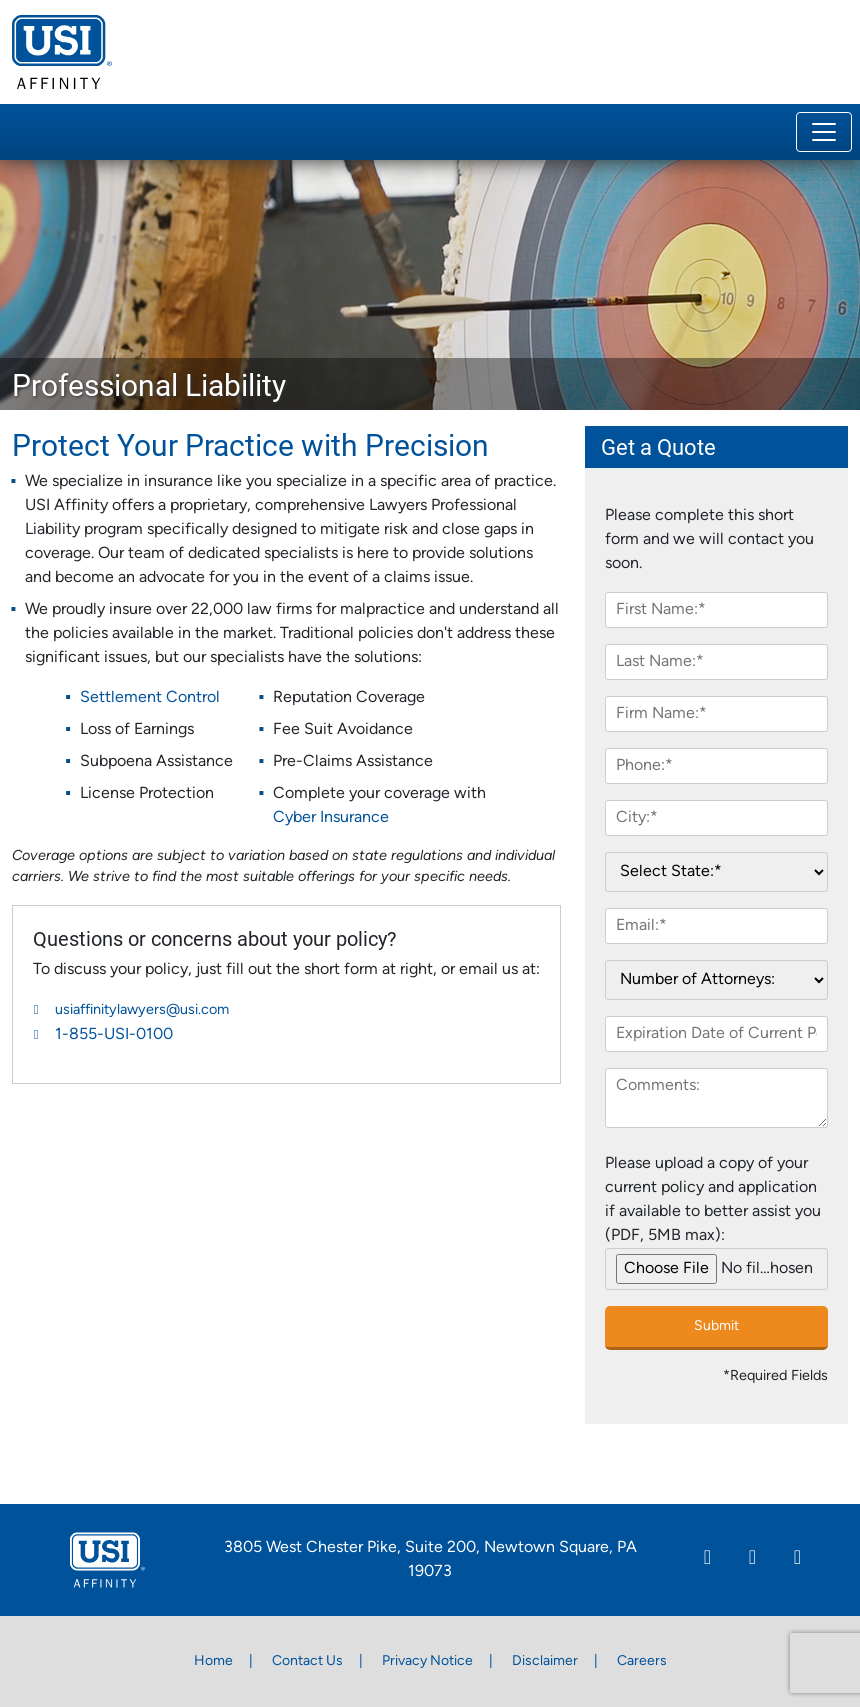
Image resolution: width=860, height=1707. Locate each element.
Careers (642, 1661)
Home (213, 1661)
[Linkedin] (707, 1560)
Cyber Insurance (331, 818)
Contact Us (307, 1661)
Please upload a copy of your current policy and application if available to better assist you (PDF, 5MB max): (713, 1200)
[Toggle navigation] (824, 132)
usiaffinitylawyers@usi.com (142, 1010)
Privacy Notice (427, 1661)
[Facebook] (752, 1560)
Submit (716, 1326)
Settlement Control (150, 698)
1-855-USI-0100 (114, 1035)
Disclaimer (545, 1661)
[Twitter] (797, 1560)
